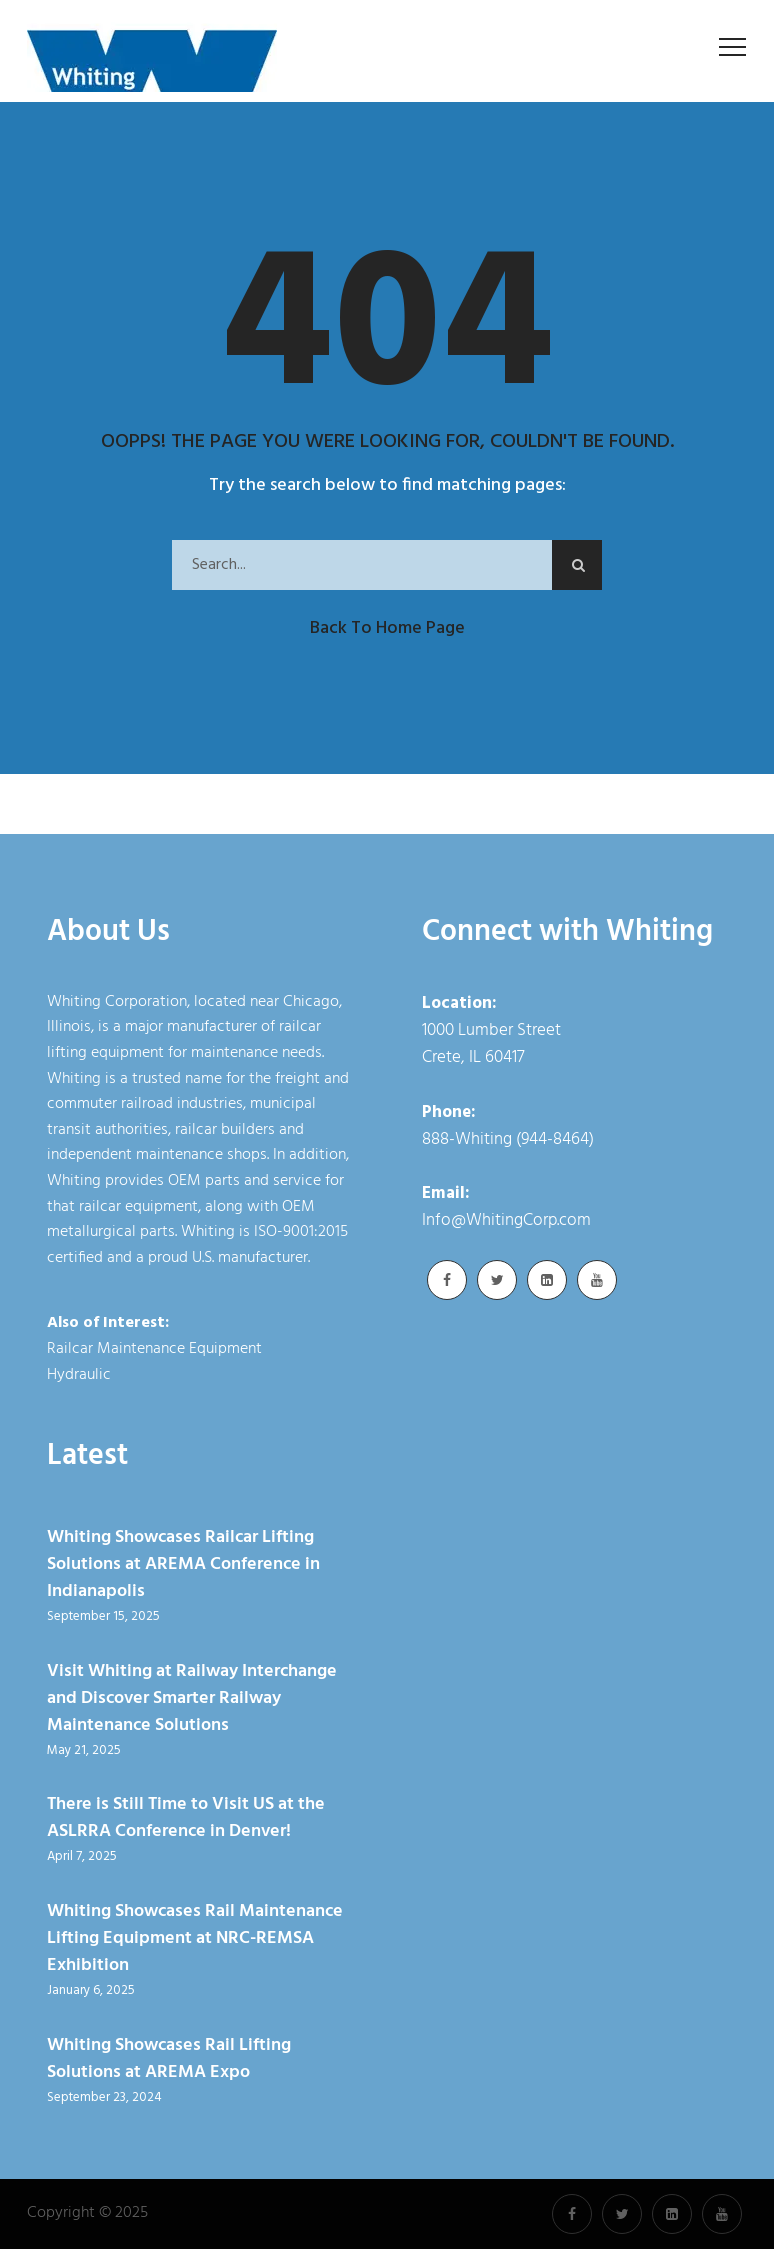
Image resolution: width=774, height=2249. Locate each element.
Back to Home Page (387, 628)
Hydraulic (79, 1375)
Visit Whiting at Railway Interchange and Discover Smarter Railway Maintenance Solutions (192, 1698)
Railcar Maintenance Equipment (154, 1349)
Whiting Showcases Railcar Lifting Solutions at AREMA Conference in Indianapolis (183, 1564)
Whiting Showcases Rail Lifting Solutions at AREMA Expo (169, 2059)
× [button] (650, 2218)
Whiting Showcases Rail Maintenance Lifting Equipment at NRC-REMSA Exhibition (195, 1938)
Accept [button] (601, 2222)
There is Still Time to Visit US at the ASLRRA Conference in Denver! (186, 1818)
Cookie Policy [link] (492, 2222)
